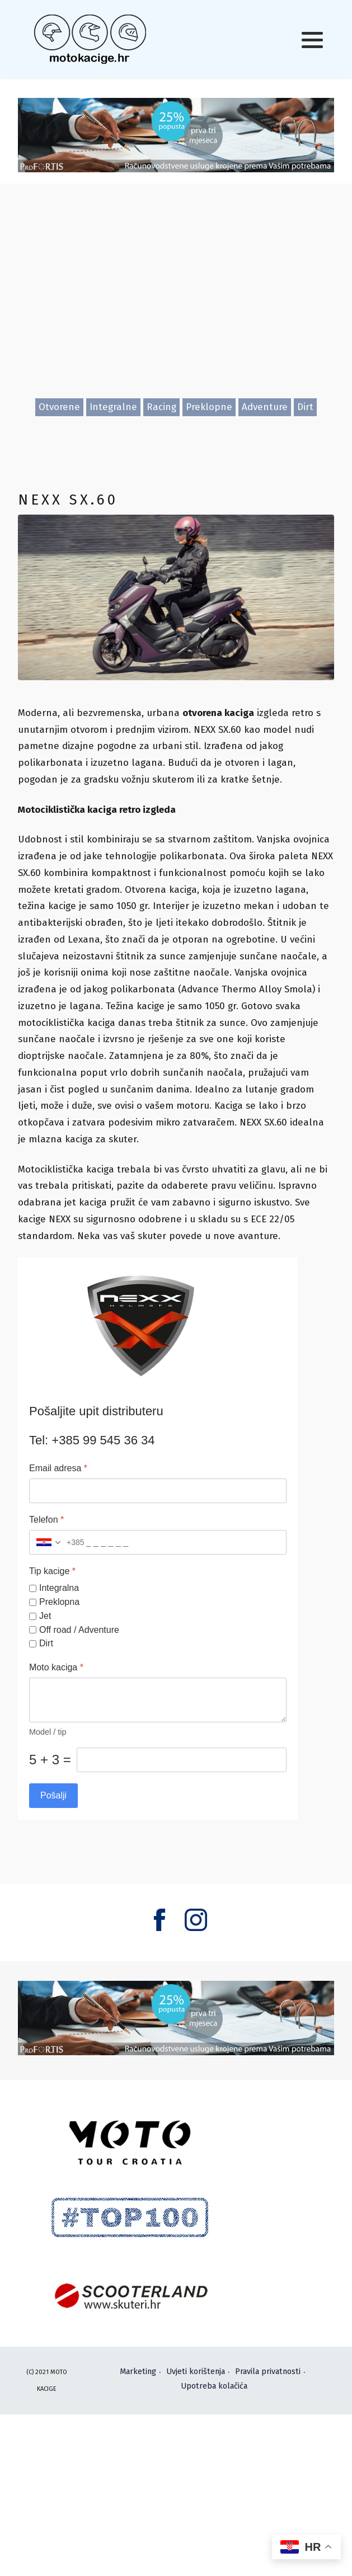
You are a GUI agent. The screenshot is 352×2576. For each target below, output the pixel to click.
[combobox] (57, 1543)
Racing (161, 407)
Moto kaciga (56, 1668)
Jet (45, 1616)
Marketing (138, 2371)
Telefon (46, 1520)
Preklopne (209, 407)
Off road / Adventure (79, 1630)
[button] (312, 40)
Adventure (265, 407)
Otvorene (59, 407)
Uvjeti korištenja (195, 2371)
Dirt (305, 407)
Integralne (113, 407)
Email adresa (58, 1468)
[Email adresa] (158, 1491)
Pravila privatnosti (268, 2371)
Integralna (59, 1588)
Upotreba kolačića (214, 2386)
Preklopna (59, 1602)
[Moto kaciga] (158, 1700)
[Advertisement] (176, 301)
